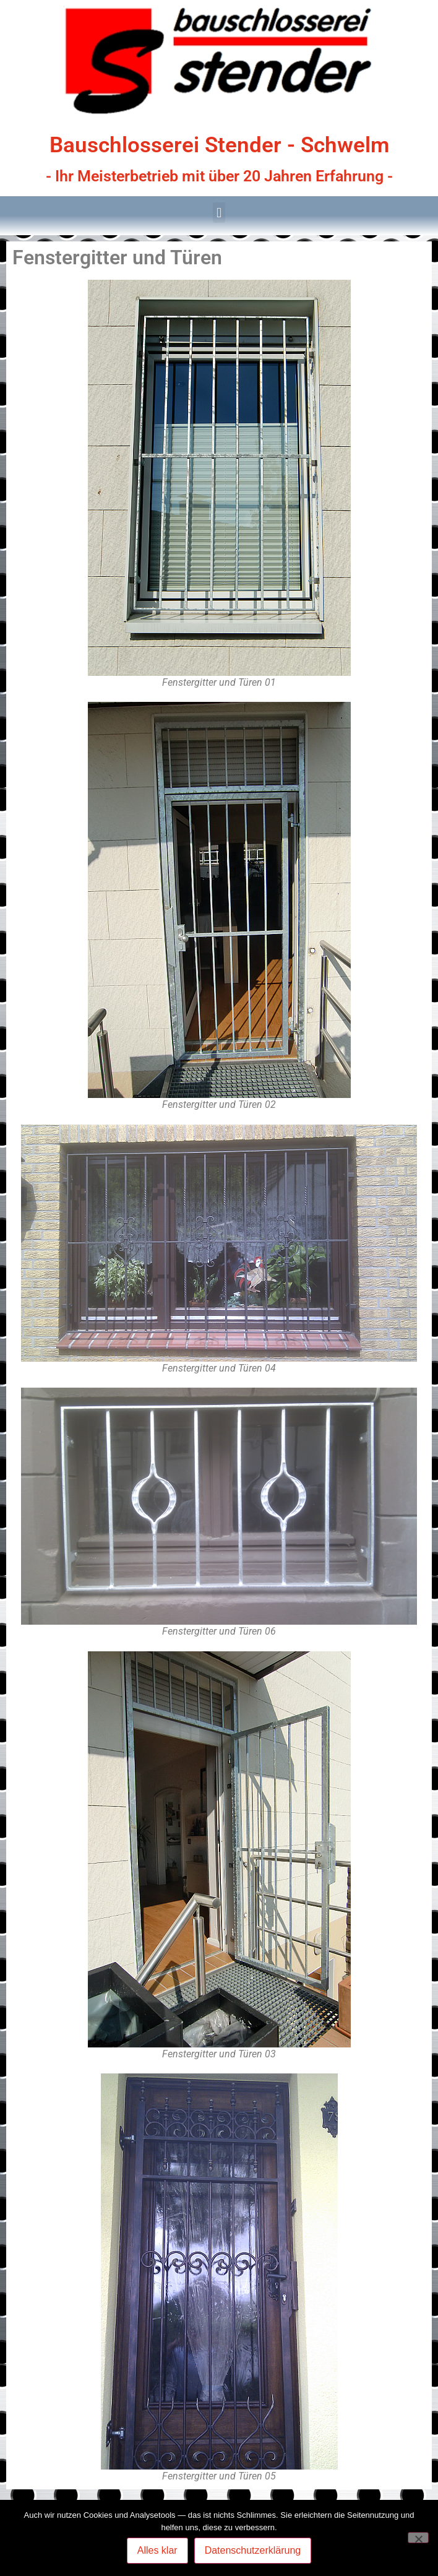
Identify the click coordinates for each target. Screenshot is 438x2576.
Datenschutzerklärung (253, 2550)
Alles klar (157, 2550)
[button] (219, 212)
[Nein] (418, 2537)
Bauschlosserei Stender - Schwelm (219, 145)
